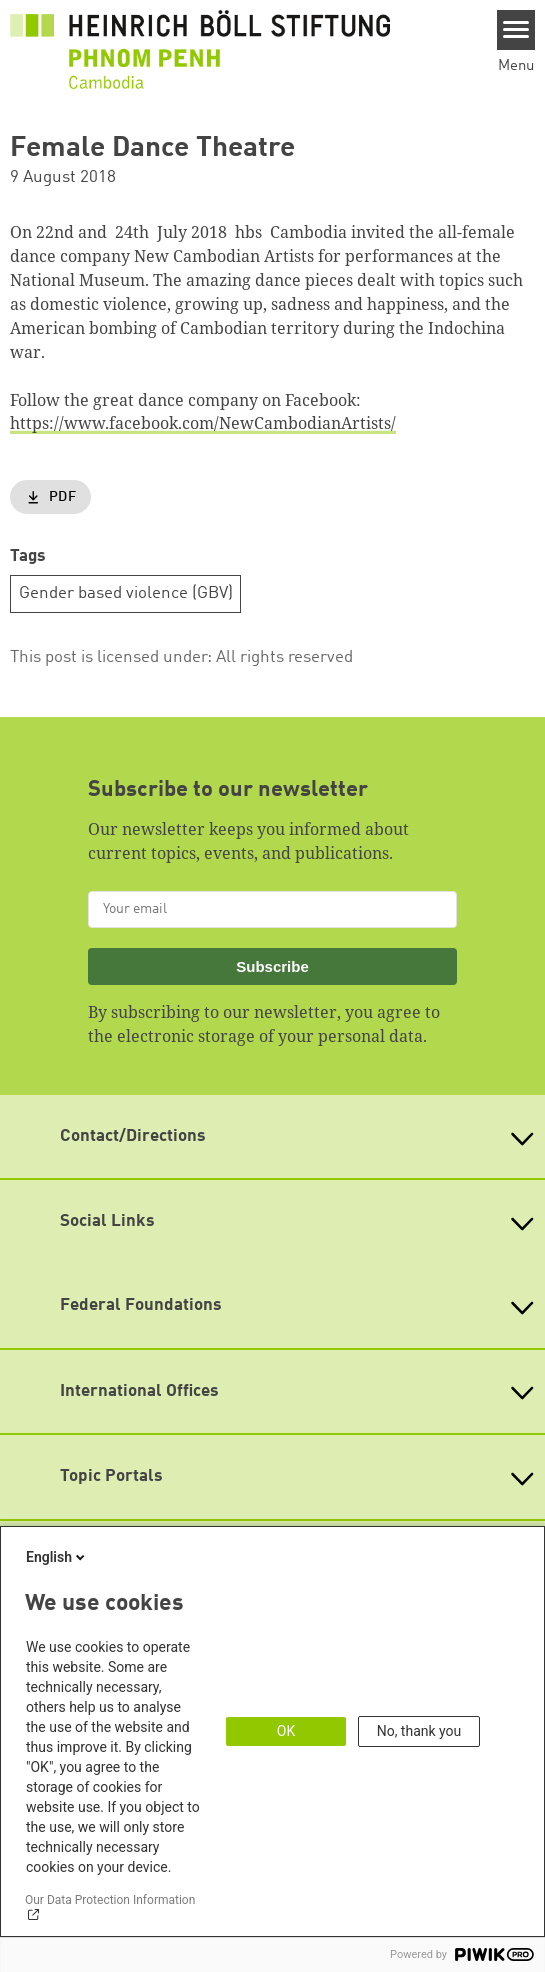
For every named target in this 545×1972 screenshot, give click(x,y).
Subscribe (272, 966)
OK (286, 1731)
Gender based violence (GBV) (126, 593)
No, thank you (419, 1731)
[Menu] (516, 30)
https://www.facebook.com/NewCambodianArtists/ (203, 423)
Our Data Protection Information (110, 1900)
